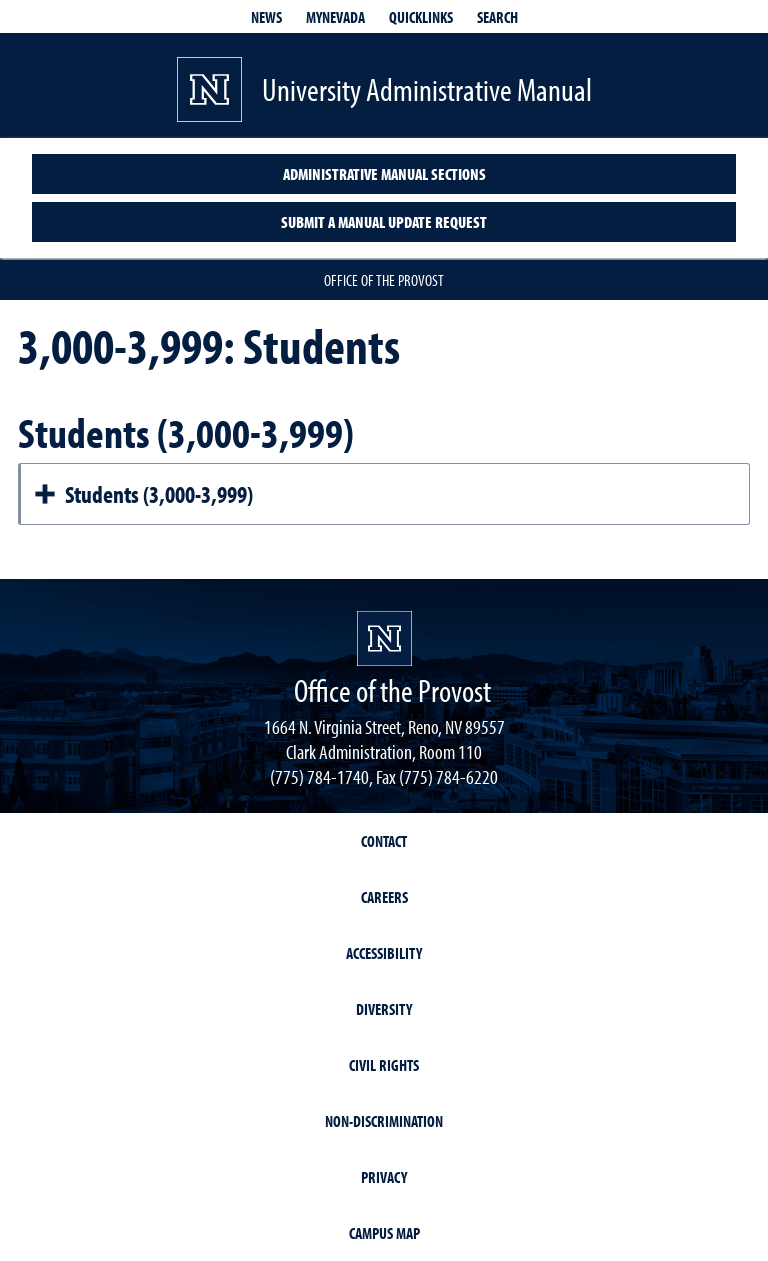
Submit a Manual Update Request (384, 222)
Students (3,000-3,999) (143, 494)
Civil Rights (384, 1065)
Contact (384, 841)
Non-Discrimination (384, 1121)
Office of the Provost (384, 280)
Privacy (384, 1177)
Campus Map (384, 1233)
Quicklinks (421, 17)
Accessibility (384, 953)
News (266, 17)
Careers (384, 897)
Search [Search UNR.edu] (497, 17)
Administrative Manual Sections (384, 174)
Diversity (384, 1009)
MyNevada (335, 17)
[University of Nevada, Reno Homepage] (384, 638)
